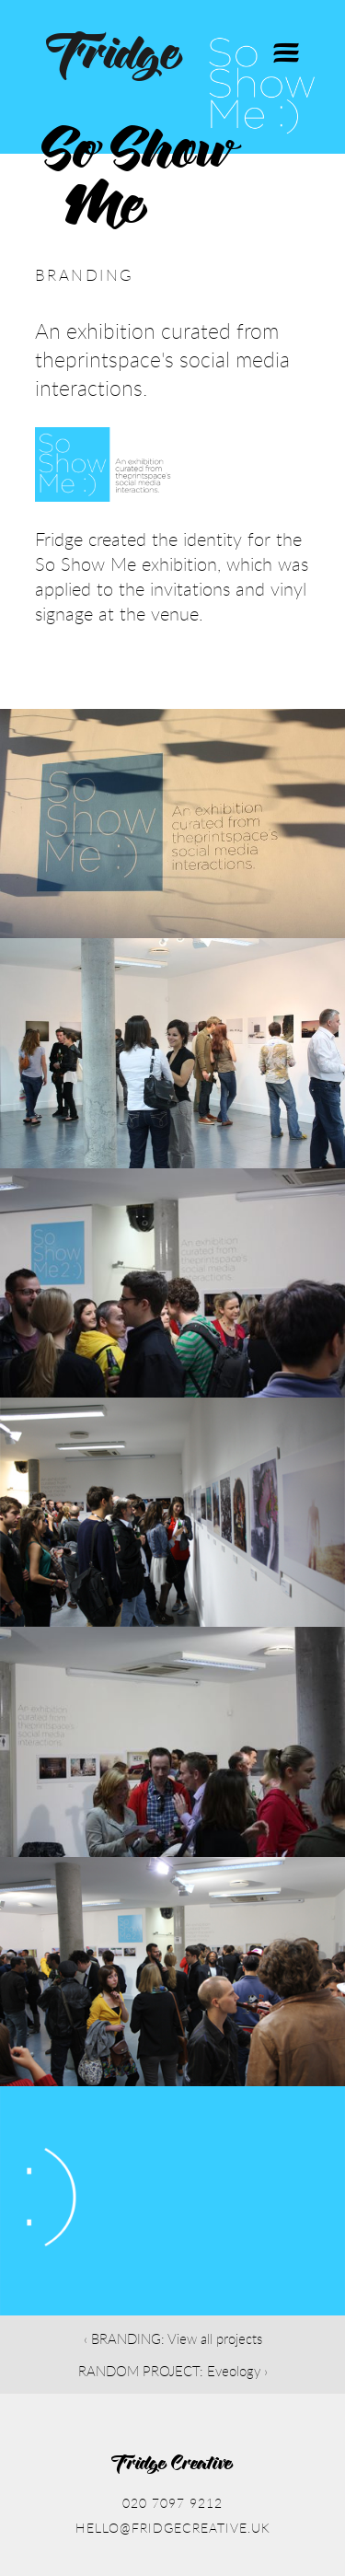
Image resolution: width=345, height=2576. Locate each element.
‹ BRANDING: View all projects (173, 2338)
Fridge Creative (172, 2464)
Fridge (115, 57)
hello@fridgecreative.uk (172, 2527)
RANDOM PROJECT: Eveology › (173, 2370)
